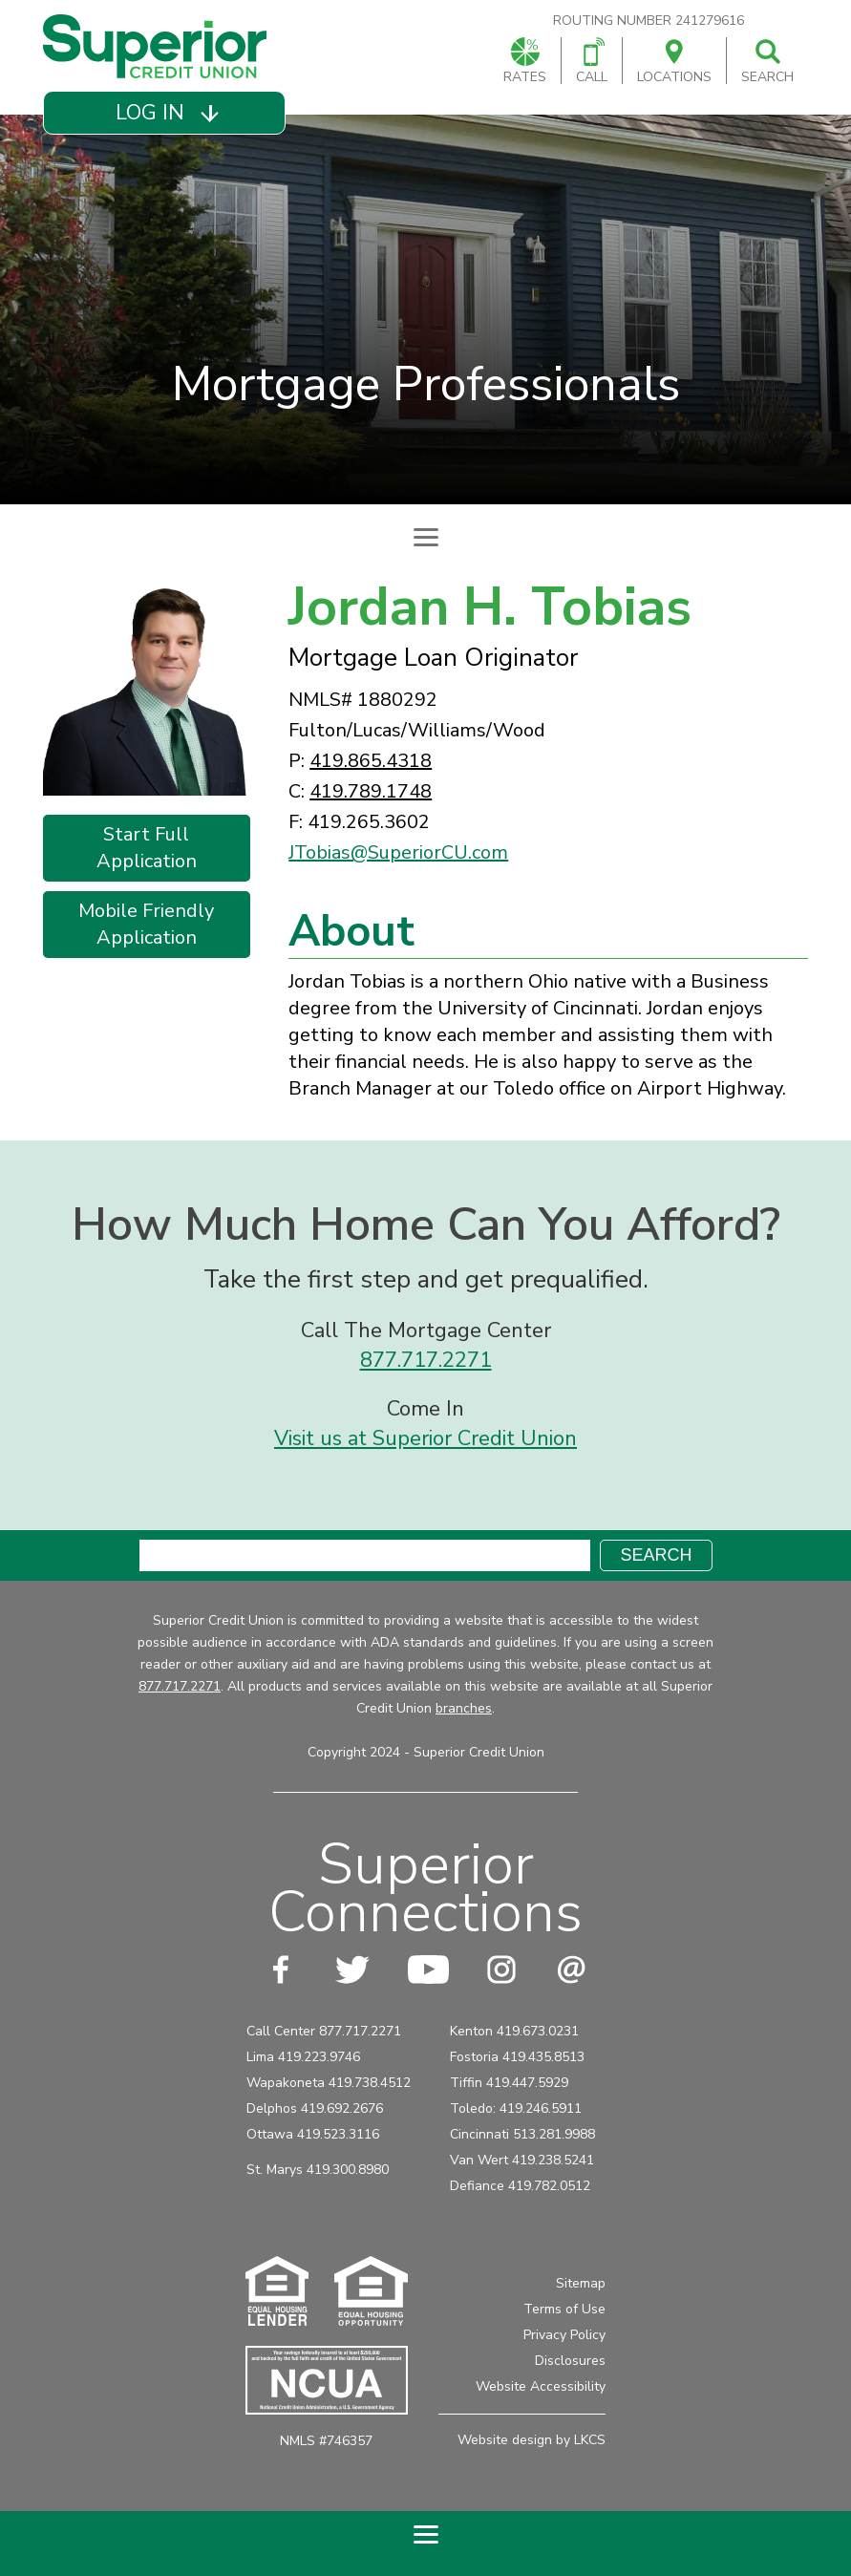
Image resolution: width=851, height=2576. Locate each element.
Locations (674, 61)
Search (767, 61)
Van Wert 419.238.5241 (522, 2160)
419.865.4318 (370, 761)
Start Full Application (146, 847)
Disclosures (570, 2361)
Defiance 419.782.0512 (520, 2186)
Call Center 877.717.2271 (323, 2031)
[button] (163, 112)
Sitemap (581, 2283)
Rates (524, 61)
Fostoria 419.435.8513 (517, 2057)
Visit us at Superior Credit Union (425, 1438)
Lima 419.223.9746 (303, 2057)
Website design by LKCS (531, 2440)
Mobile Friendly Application (146, 924)
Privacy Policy (564, 2335)
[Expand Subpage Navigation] (426, 536)
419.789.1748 (370, 791)
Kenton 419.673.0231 (514, 2031)
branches (464, 1708)
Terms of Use (564, 2309)
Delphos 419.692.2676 (314, 2108)
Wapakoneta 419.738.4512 (328, 2083)
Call (591, 61)
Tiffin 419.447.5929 (509, 2083)
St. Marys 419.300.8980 (317, 2170)
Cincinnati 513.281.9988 (522, 2134)
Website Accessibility (541, 2386)
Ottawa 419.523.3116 (312, 2134)
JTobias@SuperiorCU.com (398, 852)
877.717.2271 (426, 1360)
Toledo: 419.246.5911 (516, 2108)
